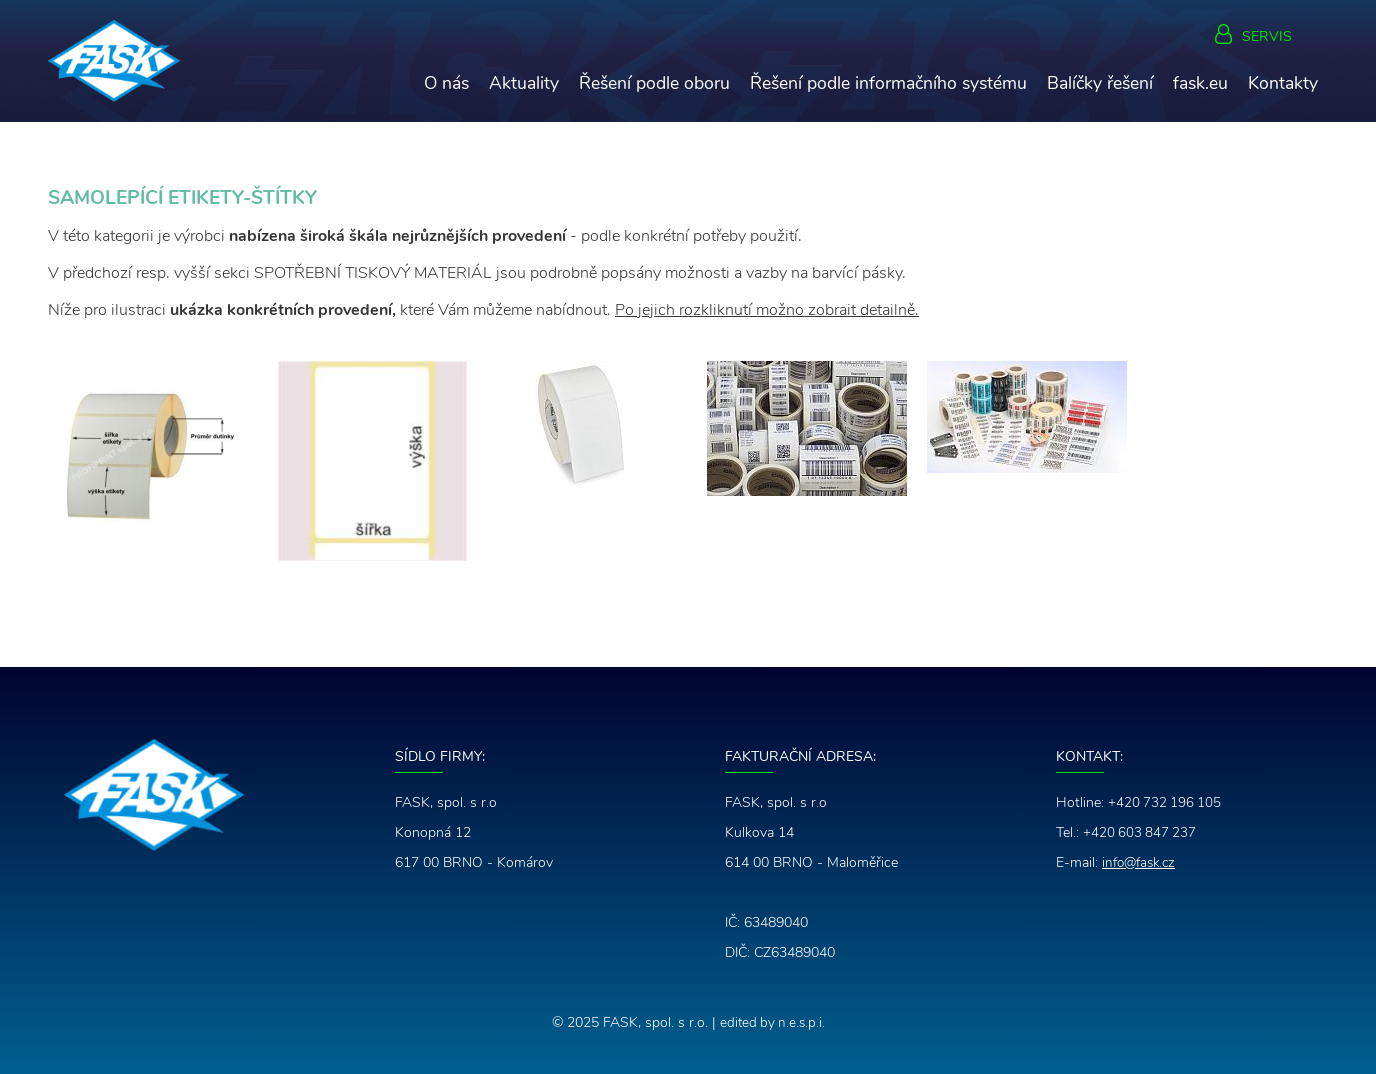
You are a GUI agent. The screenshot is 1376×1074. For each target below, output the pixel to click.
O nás (446, 83)
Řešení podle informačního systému (888, 83)
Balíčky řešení (1100, 83)
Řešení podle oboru (654, 83)
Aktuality (524, 83)
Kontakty (1283, 83)
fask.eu (1200, 83)
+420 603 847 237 (1141, 832)
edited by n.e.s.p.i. (772, 1022)
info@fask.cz (1141, 862)
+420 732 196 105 (1166, 802)
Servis (1267, 37)
